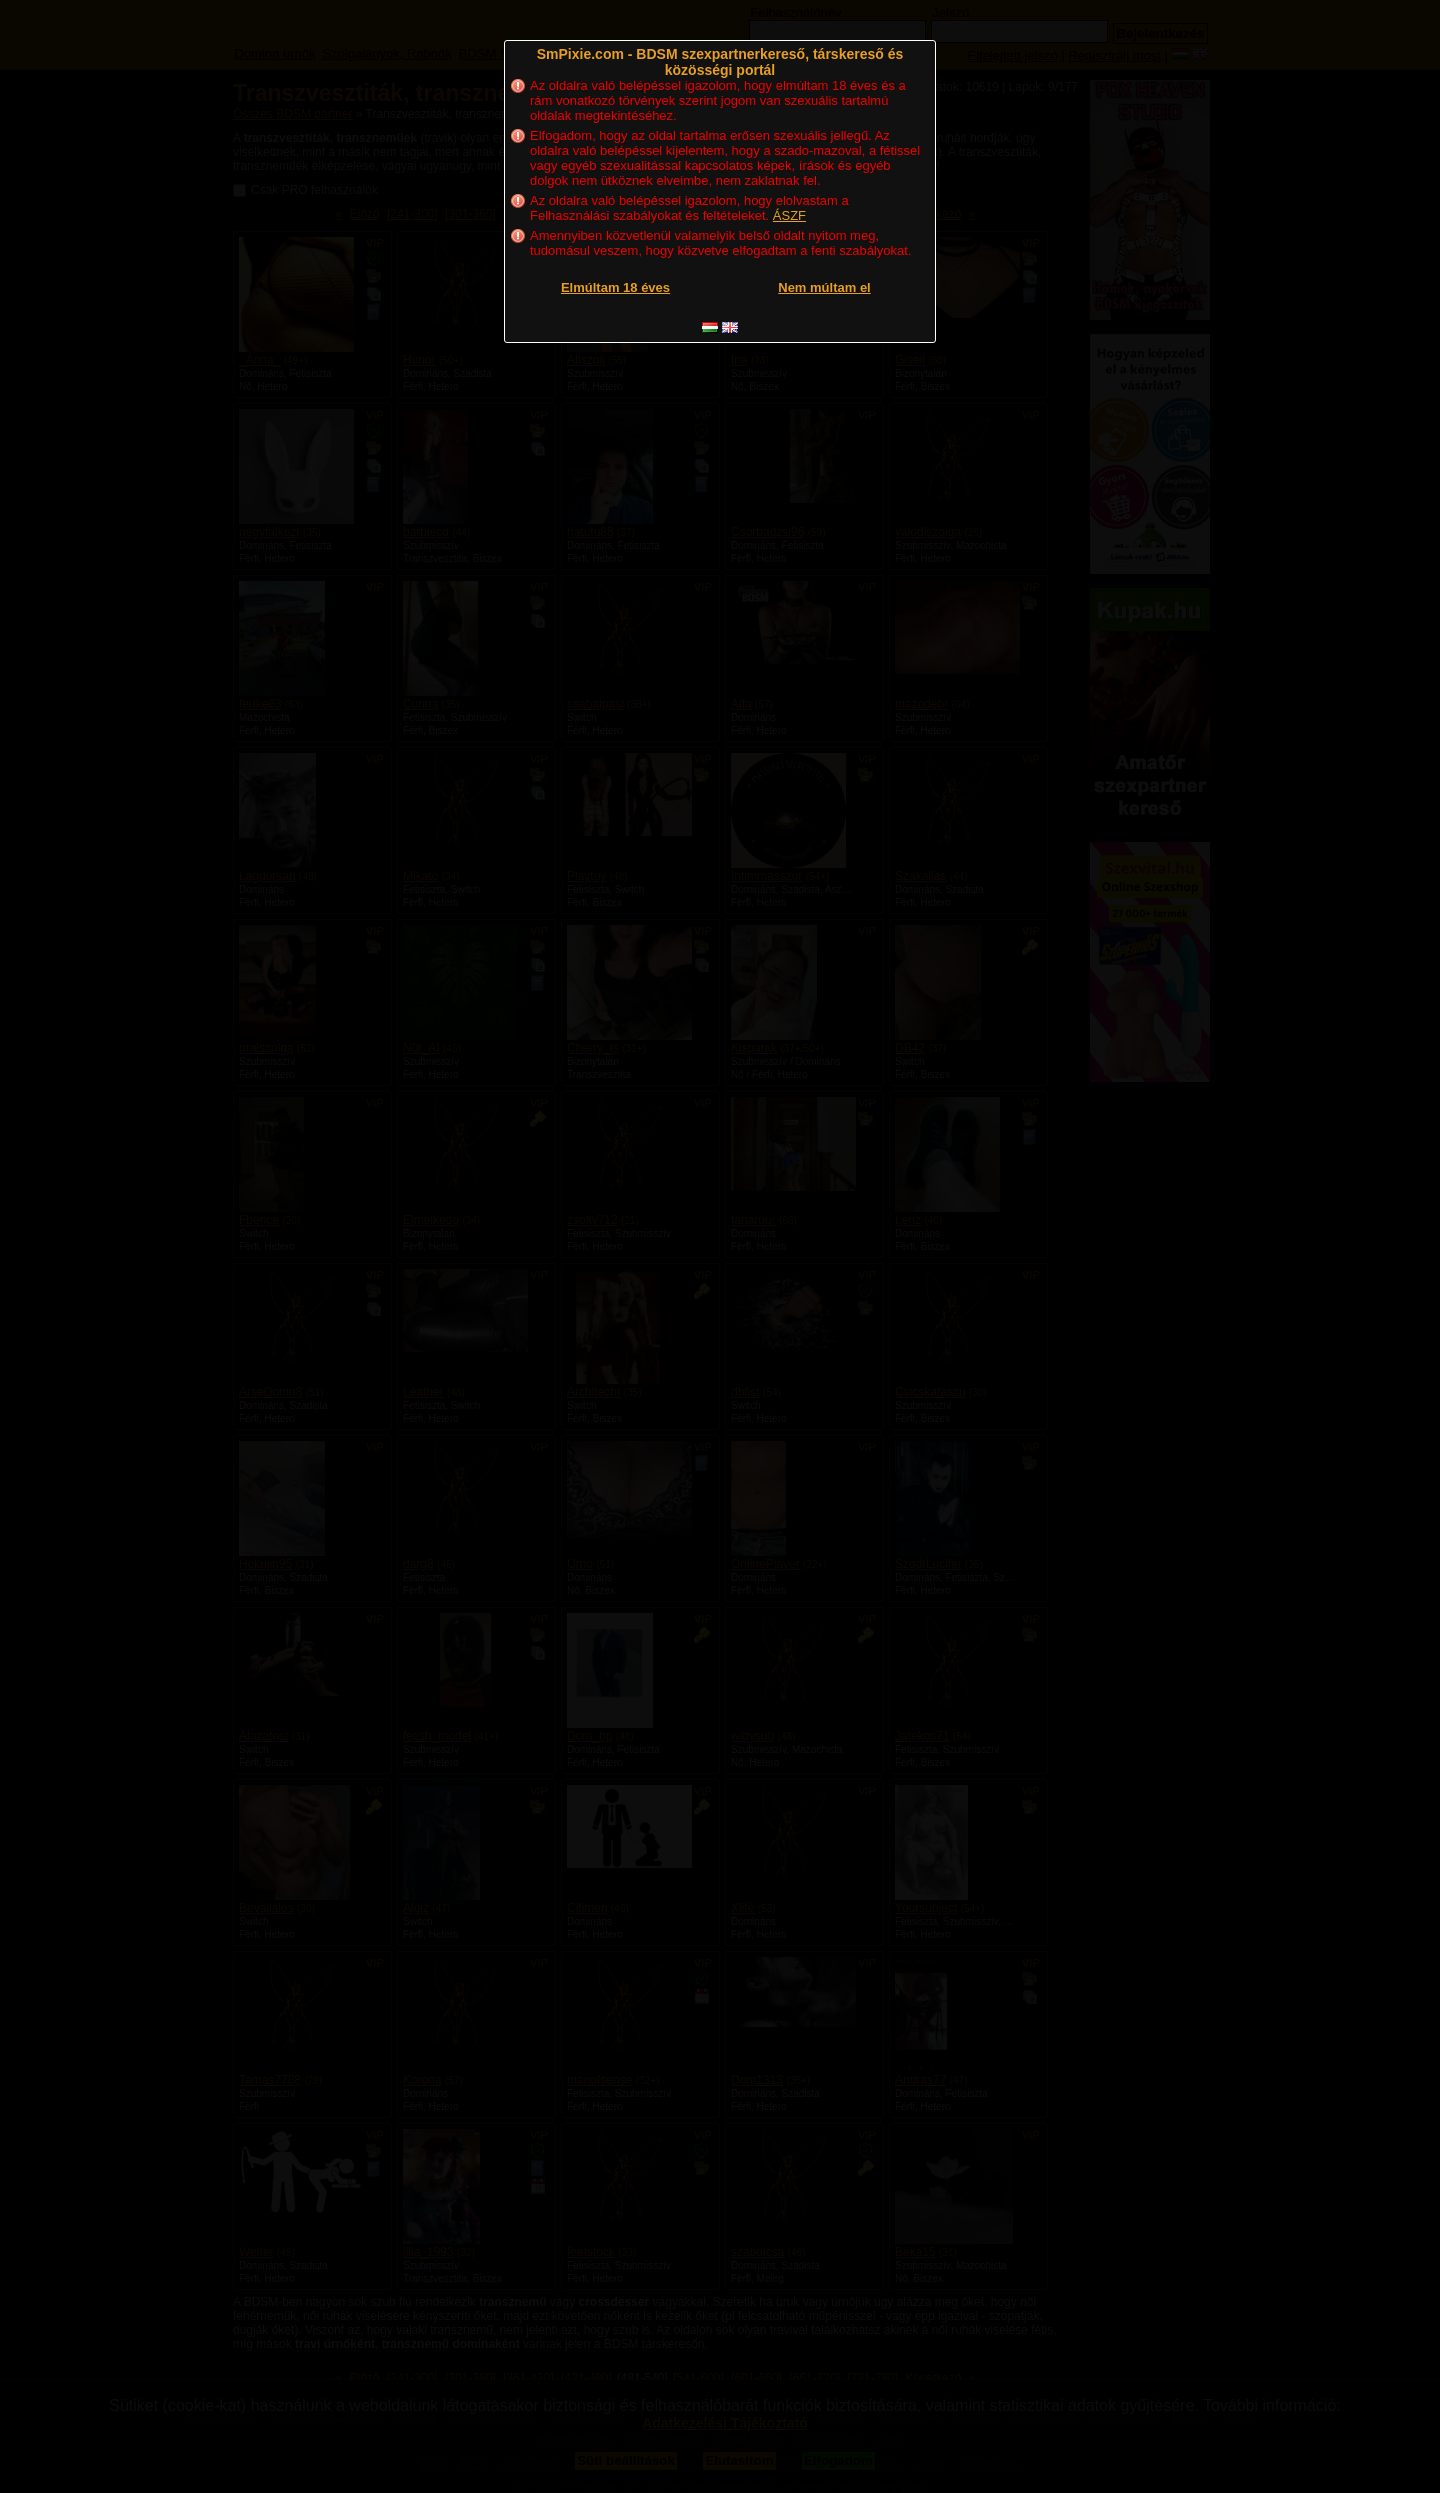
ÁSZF (789, 215)
